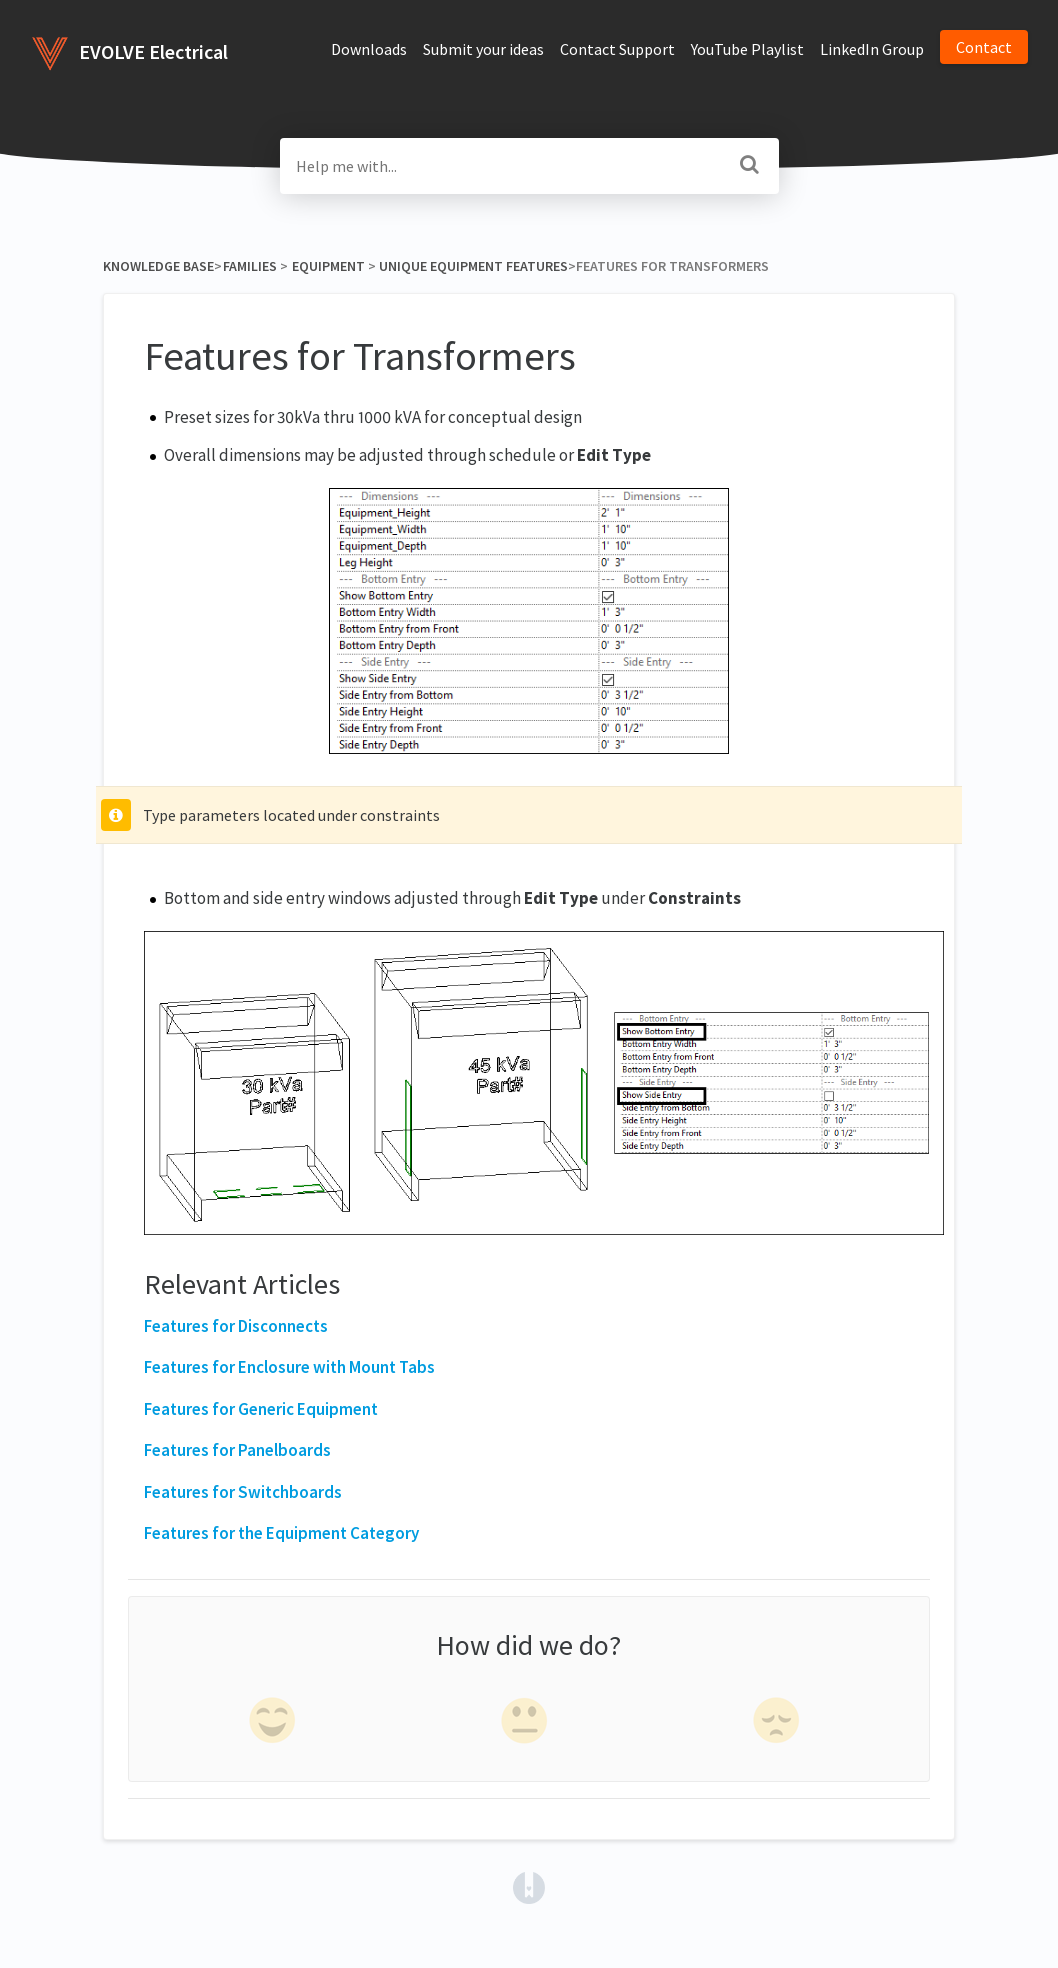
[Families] (249, 266)
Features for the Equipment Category (281, 1533)
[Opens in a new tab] (529, 1886)
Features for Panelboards (237, 1450)
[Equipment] (328, 266)
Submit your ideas (483, 49)
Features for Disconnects (236, 1326)
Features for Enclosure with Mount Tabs (289, 1367)
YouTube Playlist (747, 49)
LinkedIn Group (872, 49)
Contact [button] (984, 47)
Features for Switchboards (243, 1492)
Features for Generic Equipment (261, 1409)
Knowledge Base (158, 266)
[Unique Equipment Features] (473, 266)
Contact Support (617, 49)
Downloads (369, 49)
